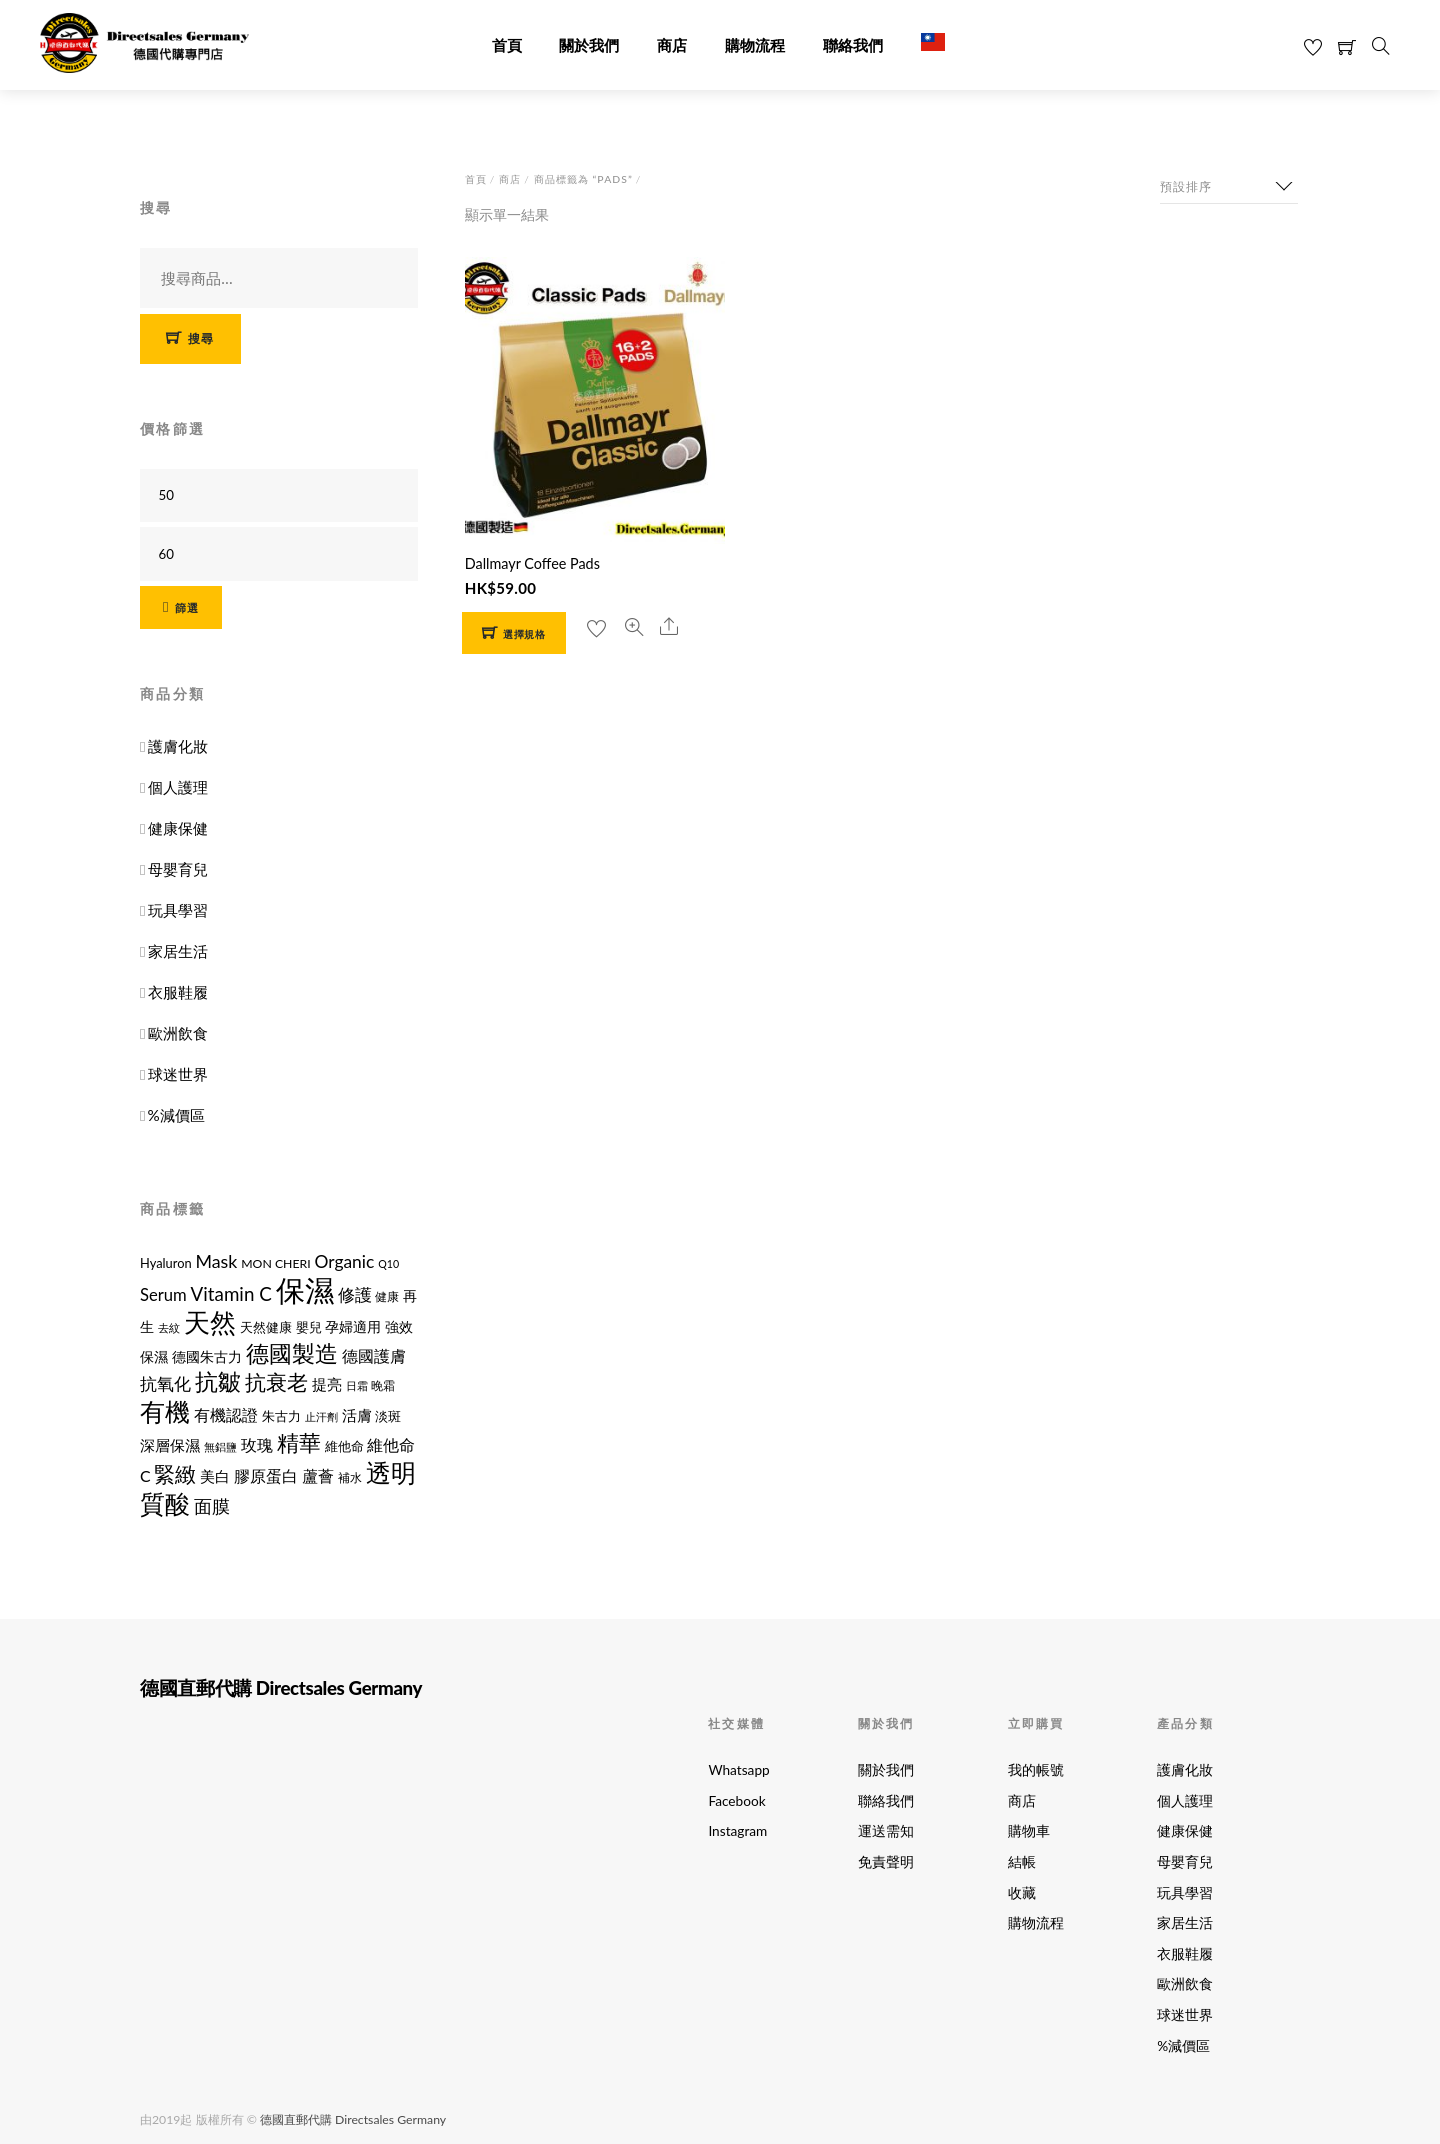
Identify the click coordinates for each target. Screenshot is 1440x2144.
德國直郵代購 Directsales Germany (353, 2118)
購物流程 (755, 46)
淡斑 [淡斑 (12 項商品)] (388, 1416)
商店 (672, 46)
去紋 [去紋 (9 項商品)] (169, 1327)
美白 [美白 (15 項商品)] (215, 1476)
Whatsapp (738, 1770)
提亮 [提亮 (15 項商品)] (327, 1384)
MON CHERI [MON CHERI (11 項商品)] (275, 1263)
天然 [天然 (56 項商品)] (210, 1322)
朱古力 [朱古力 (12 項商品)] (281, 1416)
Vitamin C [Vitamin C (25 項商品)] (231, 1293)
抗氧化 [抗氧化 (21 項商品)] (165, 1383)
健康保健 (178, 828)
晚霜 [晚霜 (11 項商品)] (383, 1385)
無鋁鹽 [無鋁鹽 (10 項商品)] (220, 1446)
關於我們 (589, 46)
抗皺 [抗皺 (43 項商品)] (218, 1381)
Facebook (736, 1801)
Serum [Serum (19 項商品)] (163, 1295)
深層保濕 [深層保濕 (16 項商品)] (170, 1445)
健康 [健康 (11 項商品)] (387, 1296)
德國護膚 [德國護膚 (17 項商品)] (374, 1355)
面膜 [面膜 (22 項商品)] (212, 1506)
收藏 (1022, 1893)
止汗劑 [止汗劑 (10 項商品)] (321, 1416)
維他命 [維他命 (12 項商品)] (344, 1446)
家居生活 (178, 951)
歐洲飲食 (178, 1033)
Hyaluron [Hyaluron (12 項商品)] (166, 1263)
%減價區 (176, 1115)
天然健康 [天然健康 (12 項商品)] (266, 1327)
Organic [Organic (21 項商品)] (345, 1261)
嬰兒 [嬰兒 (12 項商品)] (309, 1327)
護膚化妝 (178, 746)
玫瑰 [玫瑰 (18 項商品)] (257, 1444)
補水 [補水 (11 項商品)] (350, 1477)
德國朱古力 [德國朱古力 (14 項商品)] (207, 1356)
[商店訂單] (1229, 187)
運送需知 (886, 1831)
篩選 (187, 607)
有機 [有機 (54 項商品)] (165, 1411)
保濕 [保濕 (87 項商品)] (305, 1289)
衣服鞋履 (178, 992)
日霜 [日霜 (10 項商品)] (357, 1385)
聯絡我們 (853, 46)
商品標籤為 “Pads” (583, 179)
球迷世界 (178, 1074)
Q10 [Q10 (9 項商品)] (388, 1263)
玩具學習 (178, 910)
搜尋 (201, 338)
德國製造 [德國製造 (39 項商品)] (292, 1353)
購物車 (1029, 1831)
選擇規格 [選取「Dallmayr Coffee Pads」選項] (524, 634)
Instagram (737, 1831)
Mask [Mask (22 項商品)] (216, 1261)
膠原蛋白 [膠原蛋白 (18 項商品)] (266, 1475)
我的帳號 (1036, 1770)
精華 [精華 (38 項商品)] (299, 1442)
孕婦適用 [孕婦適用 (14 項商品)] (353, 1326)
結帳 (1022, 1862)
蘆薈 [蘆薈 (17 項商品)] (318, 1475)
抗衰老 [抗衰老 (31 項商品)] (276, 1381)
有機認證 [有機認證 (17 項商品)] (226, 1414)
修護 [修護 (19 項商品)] (355, 1295)
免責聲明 (886, 1862)
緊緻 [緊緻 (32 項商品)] (175, 1473)
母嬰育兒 (178, 869)
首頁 (507, 46)
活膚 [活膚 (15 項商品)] (357, 1415)
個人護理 (178, 787)
